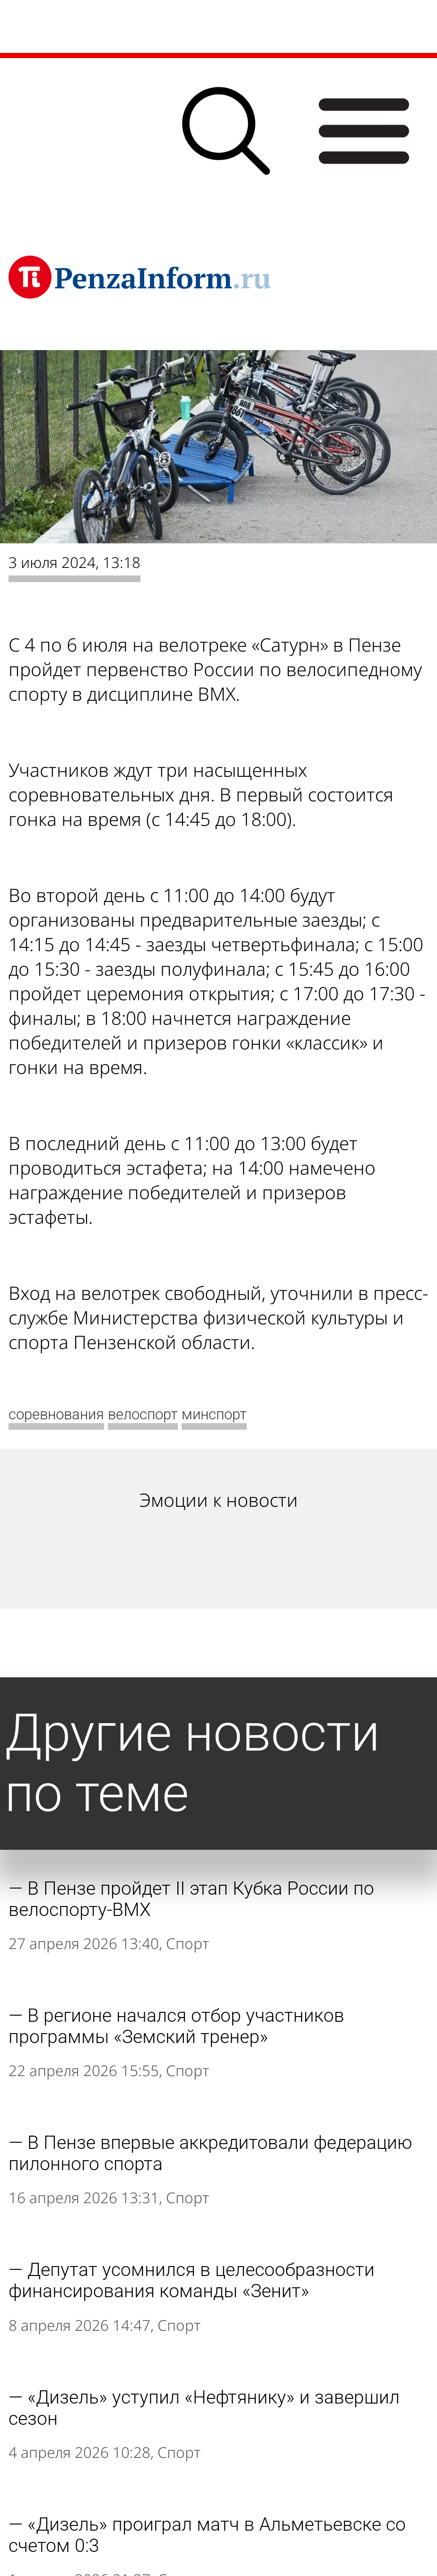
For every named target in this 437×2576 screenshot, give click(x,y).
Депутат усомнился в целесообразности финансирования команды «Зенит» (192, 2280)
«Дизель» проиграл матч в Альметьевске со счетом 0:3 (207, 2535)
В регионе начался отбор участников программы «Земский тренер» (176, 2026)
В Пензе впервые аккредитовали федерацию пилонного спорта (210, 2153)
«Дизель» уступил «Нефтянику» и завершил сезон (204, 2408)
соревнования (56, 1414)
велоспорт (143, 1414)
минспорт (214, 1414)
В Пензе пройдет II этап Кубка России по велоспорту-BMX (191, 1899)
